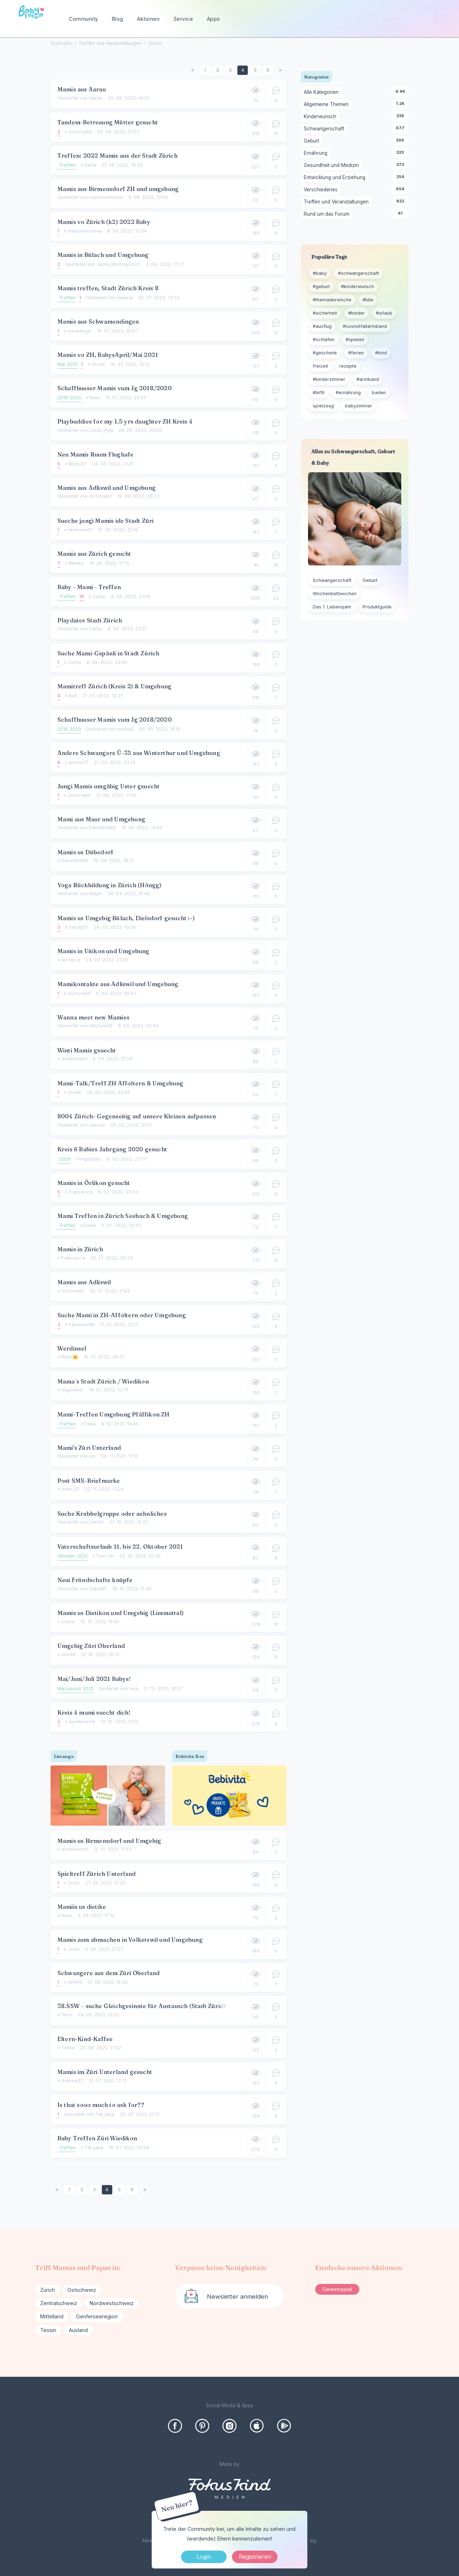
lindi (133, 1688)
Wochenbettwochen (334, 593)
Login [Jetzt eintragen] (204, 2556)
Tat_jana (104, 2114)
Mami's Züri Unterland (89, 1447)
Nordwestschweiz (112, 2303)
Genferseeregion (97, 2316)
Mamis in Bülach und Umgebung (103, 254)
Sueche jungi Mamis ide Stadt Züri (105, 520)
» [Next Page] (280, 70)
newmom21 (80, 529)
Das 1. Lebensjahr (332, 607)
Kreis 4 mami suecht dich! (93, 1712)
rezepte (347, 366)
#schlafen (324, 339)
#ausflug (322, 326)
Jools (74, 1883)
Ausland (78, 2330)
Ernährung (317, 153)
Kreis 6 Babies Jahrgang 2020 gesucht (112, 1149)
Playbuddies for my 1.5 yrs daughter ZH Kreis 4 (125, 421)
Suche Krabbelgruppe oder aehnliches (112, 1513)
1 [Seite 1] (205, 70)
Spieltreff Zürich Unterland (96, 1873)
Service (183, 19)
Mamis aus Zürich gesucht (94, 553)
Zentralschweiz (58, 2303)
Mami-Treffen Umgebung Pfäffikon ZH (113, 1414)
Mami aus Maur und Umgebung (101, 819)
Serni (66, 2014)
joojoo (68, 1621)
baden (379, 392)
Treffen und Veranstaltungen (337, 202)
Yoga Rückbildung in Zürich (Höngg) (109, 885)
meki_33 (70, 1489)
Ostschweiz (81, 2290)
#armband (367, 379)
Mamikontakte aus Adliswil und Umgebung (118, 984)
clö (92, 1456)
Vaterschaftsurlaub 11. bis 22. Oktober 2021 (120, 1546)
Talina (68, 2047)
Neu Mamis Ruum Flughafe (95, 454)
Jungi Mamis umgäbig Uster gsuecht (108, 786)
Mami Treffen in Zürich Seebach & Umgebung (122, 1215)
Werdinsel (71, 1348)
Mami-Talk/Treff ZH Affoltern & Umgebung (120, 1083)
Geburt (313, 141)
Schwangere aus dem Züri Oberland (108, 1973)
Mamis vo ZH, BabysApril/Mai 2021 (107, 354)
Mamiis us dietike (81, 1906)
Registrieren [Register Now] (255, 2556)
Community (83, 19)
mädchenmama (106, 197)
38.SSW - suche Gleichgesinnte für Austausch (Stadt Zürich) (143, 2005)
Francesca (81, 1192)
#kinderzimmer (329, 379)
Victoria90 (80, 131)
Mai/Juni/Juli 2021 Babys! (94, 1678)
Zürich (47, 2290)
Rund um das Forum (328, 214)
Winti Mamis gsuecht (86, 1050)
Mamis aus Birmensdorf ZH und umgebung (118, 188)
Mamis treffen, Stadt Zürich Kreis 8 (107, 288)
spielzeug (323, 405)
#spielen (355, 339)
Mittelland (51, 2316)
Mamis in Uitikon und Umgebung (103, 951)
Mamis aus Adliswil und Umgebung (106, 487)
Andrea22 (72, 2080)
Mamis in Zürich (80, 1249)
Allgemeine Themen (327, 104)
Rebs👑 (69, 1356)
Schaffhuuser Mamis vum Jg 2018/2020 (114, 388)
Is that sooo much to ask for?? (100, 2104)
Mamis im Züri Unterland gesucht (104, 2071)
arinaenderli (74, 1058)
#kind (381, 352)
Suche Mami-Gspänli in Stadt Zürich (108, 653)
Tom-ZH (105, 1556)
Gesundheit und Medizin (332, 165)
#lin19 (319, 392)
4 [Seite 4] (242, 70)
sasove (97, 1125)
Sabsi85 (98, 1588)
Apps (213, 19)
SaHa (90, 165)
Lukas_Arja (101, 430)
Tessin (48, 2330)
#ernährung (348, 392)
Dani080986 (102, 827)
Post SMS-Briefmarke (88, 1480)
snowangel (79, 331)
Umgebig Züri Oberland (91, 1645)
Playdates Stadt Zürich (89, 620)
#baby (320, 273)
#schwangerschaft (358, 273)
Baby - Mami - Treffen (89, 587)
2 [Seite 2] (217, 70)
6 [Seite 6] (267, 70)
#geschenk (325, 352)
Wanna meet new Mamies (93, 1017)
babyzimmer (358, 405)
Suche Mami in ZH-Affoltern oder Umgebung (121, 1315)
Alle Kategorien (322, 92)
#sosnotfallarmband (365, 326)
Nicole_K (70, 959)
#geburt (321, 286)
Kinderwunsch (321, 116)
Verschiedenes (322, 190)
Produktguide (377, 607)
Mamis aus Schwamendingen (98, 321)
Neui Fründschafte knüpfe (95, 1579)
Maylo (95, 893)
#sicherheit (325, 313)
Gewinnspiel (337, 2289)
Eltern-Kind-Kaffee (85, 2038)
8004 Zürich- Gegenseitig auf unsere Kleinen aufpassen (136, 1116)
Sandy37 (78, 927)
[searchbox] (411, 19)
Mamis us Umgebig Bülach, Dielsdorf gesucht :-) (126, 918)
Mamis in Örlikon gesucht (93, 1182)
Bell (73, 695)
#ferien (356, 352)
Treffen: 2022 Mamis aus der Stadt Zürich (117, 155)
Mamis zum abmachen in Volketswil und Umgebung (130, 1939)
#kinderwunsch (357, 286)
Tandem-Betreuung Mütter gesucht (107, 122)
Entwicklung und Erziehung (336, 177)
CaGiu (99, 596)
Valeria (125, 297)
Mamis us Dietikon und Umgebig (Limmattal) (120, 1612)
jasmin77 (79, 762)
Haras (95, 98)
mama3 (125, 729)
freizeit (320, 366)
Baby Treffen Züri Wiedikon (97, 2138)
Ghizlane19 (101, 1025)
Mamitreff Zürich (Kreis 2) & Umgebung (114, 686)
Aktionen (148, 19)
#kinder (356, 313)
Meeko (76, 563)
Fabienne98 (82, 1324)
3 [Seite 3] (230, 70)
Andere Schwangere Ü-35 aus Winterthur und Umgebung (138, 752)
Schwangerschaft (325, 129)
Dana (90, 1225)
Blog (117, 19)
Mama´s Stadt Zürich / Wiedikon (103, 1381)
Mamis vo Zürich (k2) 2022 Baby (103, 221)
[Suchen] (438, 19)
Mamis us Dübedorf (85, 852)
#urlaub (384, 313)
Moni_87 (78, 464)
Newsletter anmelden (237, 2296)
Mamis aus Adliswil (84, 1282)
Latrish (96, 1522)
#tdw (368, 299)
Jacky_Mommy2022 (118, 264)
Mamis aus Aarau (81, 89)
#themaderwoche (332, 299)
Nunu (95, 397)
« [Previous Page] (192, 70)
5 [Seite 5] (255, 70)
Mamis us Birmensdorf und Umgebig (109, 1840)
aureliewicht (82, 1721)
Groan (98, 364)
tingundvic (90, 1159)
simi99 (68, 1654)
